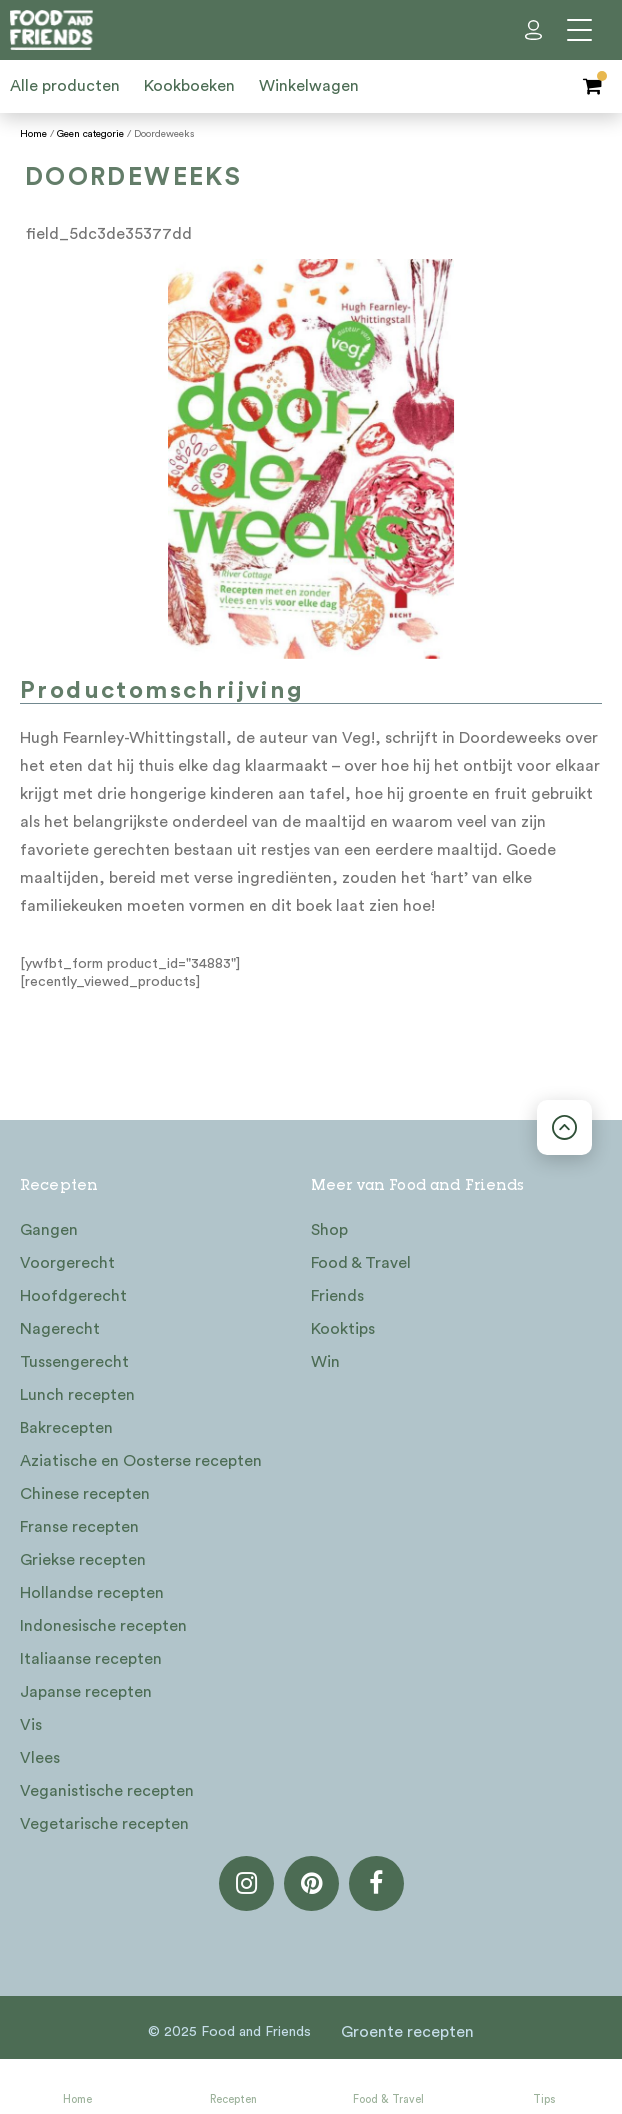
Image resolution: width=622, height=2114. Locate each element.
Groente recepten (407, 2032)
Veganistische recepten (107, 1791)
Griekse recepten (83, 1560)
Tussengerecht (74, 1362)
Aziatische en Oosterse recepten (141, 1461)
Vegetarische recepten (104, 1824)
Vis (31, 1725)
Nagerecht (60, 1329)
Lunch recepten (77, 1395)
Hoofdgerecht (73, 1296)
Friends (337, 1296)
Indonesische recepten (103, 1626)
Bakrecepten (66, 1428)
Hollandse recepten (92, 1593)
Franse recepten (79, 1527)
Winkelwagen (309, 86)
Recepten (233, 2099)
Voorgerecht (67, 1263)
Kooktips (343, 1329)
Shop (329, 1230)
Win (325, 1362)
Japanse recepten (86, 1692)
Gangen (49, 1230)
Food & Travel (388, 2099)
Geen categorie (90, 134)
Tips (544, 2099)
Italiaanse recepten (91, 1659)
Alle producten (65, 86)
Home (77, 2099)
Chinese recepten (85, 1494)
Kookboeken (189, 86)
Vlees (40, 1758)
